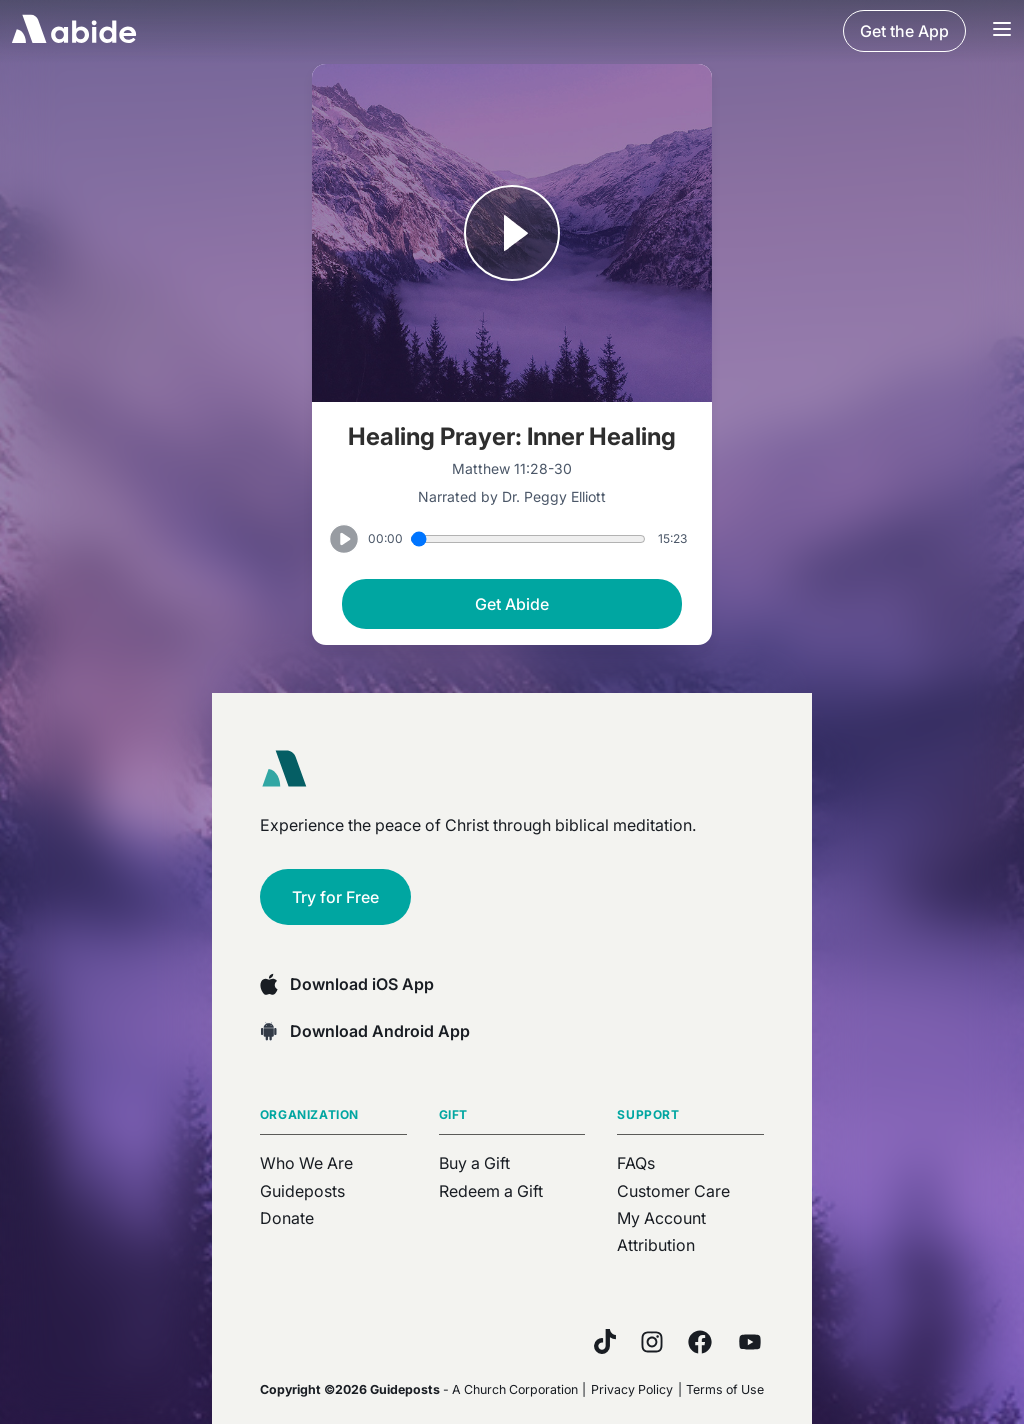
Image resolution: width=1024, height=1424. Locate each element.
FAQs (636, 1163)
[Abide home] (291, 769)
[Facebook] (700, 1342)
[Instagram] (652, 1342)
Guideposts (302, 1191)
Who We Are (306, 1163)
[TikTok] (605, 1341)
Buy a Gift (474, 1163)
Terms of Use (725, 1389)
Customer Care (673, 1191)
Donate (287, 1218)
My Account (661, 1218)
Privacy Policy (632, 1389)
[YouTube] (750, 1342)
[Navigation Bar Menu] (1002, 31)
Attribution (656, 1245)
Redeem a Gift (491, 1191)
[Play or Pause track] (512, 235)
